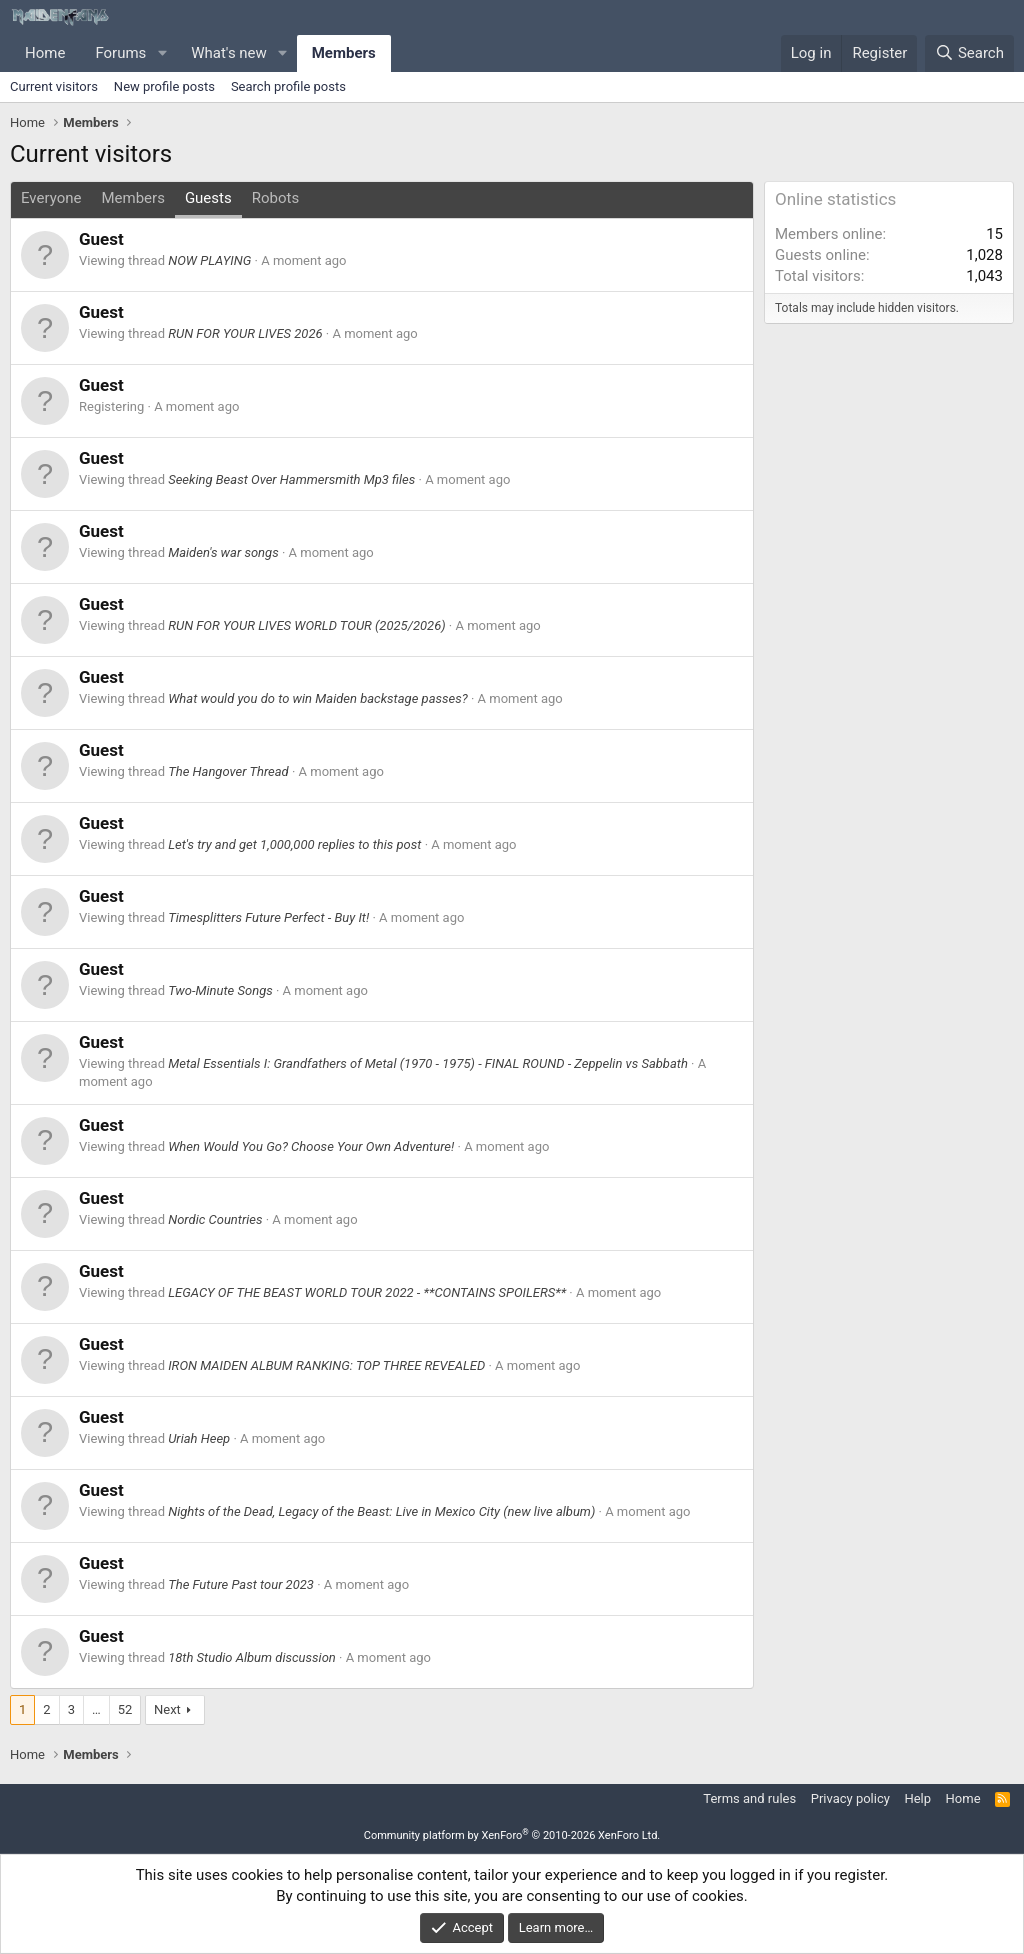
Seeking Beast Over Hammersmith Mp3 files (291, 479)
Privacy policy (850, 1798)
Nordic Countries (215, 1219)
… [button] (96, 1709)
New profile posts (164, 86)
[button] (162, 53)
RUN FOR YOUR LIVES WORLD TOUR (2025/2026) (306, 625)
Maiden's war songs (223, 552)
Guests (208, 198)
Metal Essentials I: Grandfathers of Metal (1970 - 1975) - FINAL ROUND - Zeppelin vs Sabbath (428, 1063)
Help (917, 1798)
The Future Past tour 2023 (241, 1584)
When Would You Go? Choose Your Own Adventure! (311, 1146)
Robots (275, 198)
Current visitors (54, 86)
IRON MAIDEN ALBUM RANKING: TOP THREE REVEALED (326, 1365)
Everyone (51, 198)
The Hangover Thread (228, 771)
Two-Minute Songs (220, 990)
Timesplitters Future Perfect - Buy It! (268, 917)
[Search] (969, 53)
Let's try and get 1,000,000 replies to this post (294, 844)
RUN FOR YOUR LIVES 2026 (245, 333)
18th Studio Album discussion (252, 1657)
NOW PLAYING (209, 260)
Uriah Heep (199, 1438)
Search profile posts (288, 86)
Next (167, 1709)
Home (45, 53)
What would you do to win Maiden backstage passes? (317, 698)
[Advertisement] (889, 644)
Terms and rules (749, 1798)
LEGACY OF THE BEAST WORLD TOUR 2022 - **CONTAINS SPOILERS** (367, 1292)
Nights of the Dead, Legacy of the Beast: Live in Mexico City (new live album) (381, 1511)
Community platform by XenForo (512, 1835)
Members (344, 53)
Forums (120, 53)
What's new (229, 53)
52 (125, 1709)
